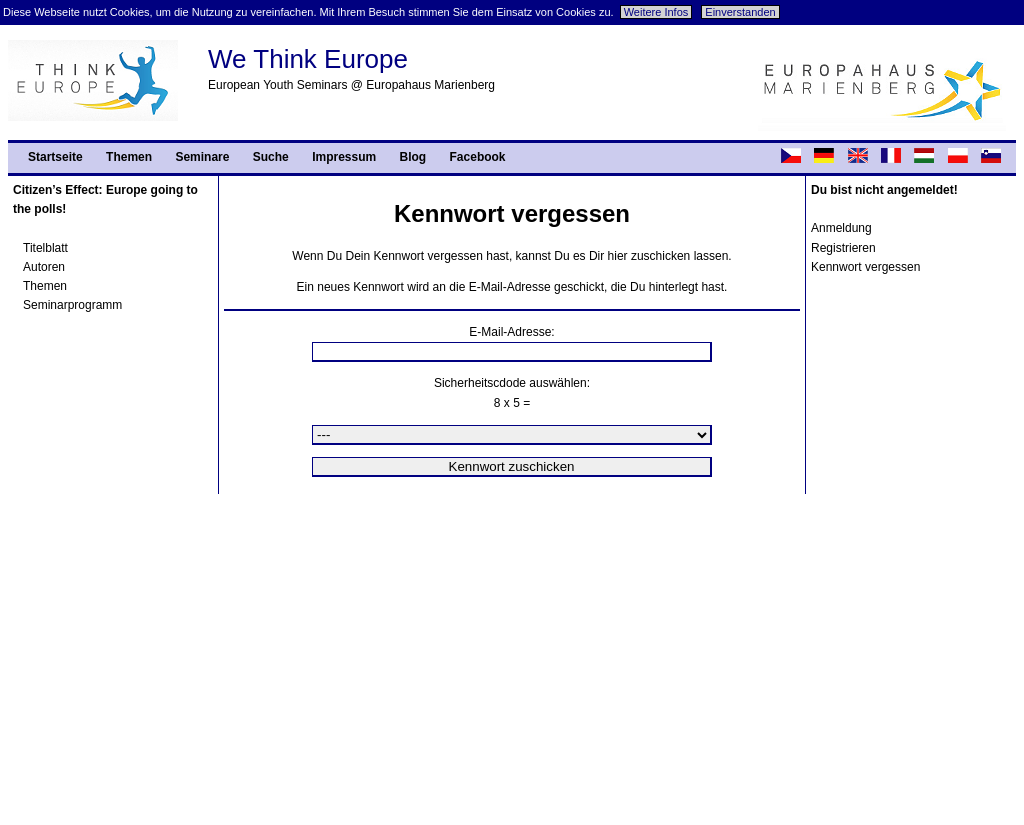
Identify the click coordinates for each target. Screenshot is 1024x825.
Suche (271, 157)
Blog (413, 157)
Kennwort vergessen (865, 267)
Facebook (478, 157)
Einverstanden (740, 12)
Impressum (344, 157)
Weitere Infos (656, 12)
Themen (129, 157)
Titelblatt (45, 248)
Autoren (44, 267)
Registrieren (843, 248)
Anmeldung (841, 228)
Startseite (55, 157)
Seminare (202, 157)
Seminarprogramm (72, 305)
